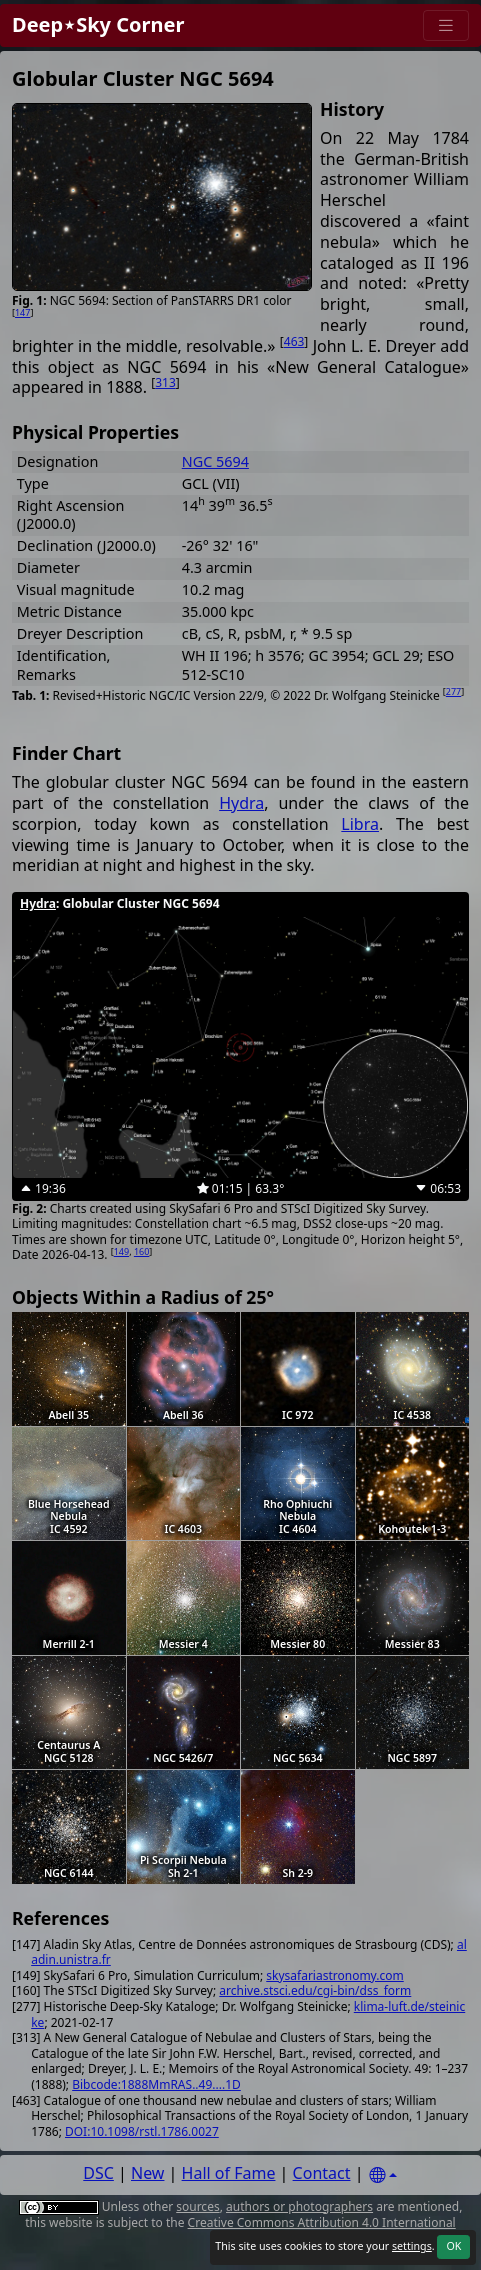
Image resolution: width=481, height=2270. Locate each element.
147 (22, 312)
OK (453, 2246)
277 (453, 691)
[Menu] (446, 25)
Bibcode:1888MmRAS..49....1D (156, 2084)
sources (197, 2206)
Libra (360, 824)
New (147, 2173)
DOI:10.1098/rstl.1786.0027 (142, 2131)
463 (294, 341)
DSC (98, 2173)
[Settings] (383, 2175)
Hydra (241, 803)
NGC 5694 (215, 461)
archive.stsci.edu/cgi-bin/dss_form (315, 1990)
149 (121, 1251)
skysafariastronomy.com (334, 1975)
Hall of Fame (229, 2173)
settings (412, 2246)
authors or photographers (299, 2206)
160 (141, 1251)
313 (165, 382)
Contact (322, 2173)
